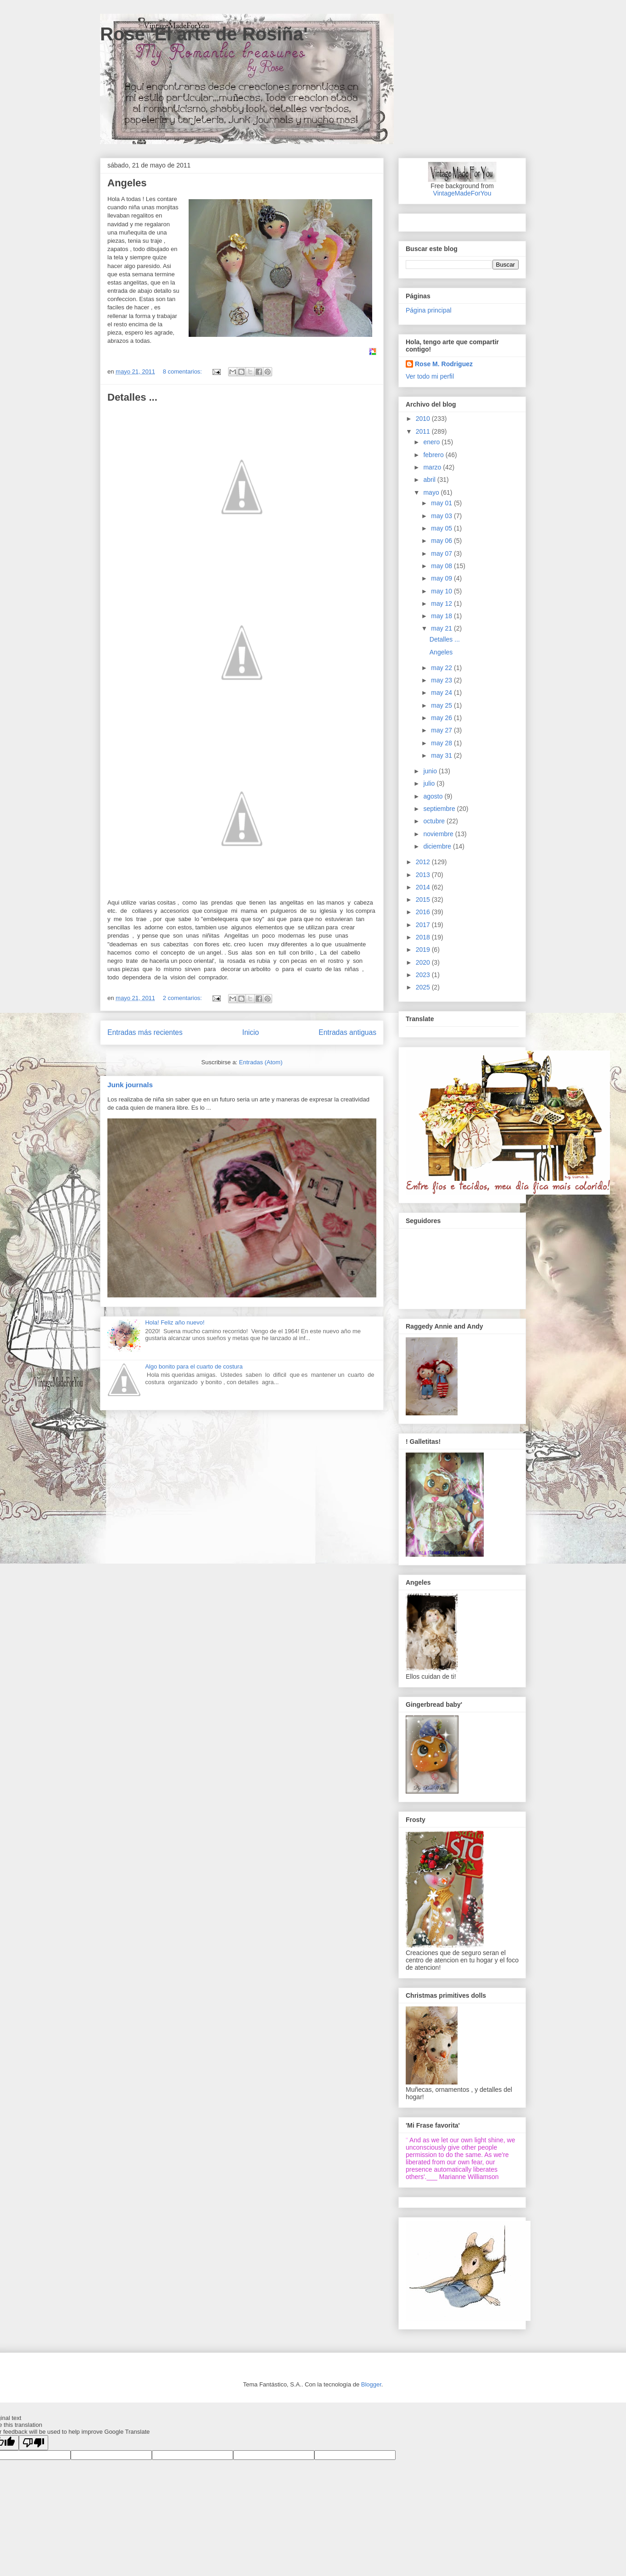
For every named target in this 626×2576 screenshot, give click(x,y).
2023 (424, 974)
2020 (424, 962)
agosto (433, 796)
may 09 (442, 578)
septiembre (440, 808)
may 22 (442, 667)
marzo (433, 467)
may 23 (442, 680)
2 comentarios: (183, 998)
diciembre (438, 846)
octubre (435, 821)
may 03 (442, 516)
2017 (424, 924)
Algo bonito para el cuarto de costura (193, 1366)
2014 (424, 887)
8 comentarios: (183, 371)
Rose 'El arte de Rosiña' (204, 34)
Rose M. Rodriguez (444, 364)
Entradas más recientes (145, 1032)
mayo (432, 492)
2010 (424, 418)
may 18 (442, 616)
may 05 (442, 528)
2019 (424, 949)
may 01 (442, 503)
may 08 (442, 566)
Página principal (429, 310)
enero (432, 442)
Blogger (371, 2384)
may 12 (442, 603)
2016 (424, 912)
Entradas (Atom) (261, 1062)
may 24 (442, 692)
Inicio (250, 1032)
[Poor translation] (33, 2442)
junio (430, 771)
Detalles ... (132, 397)
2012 (424, 862)
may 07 (442, 553)
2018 (424, 937)
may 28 (442, 743)
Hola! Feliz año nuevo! (174, 1322)
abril (430, 479)
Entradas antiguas (347, 1032)
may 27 (442, 730)
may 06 (442, 540)
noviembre (439, 834)
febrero (434, 454)
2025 (424, 987)
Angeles (127, 183)
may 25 (442, 705)
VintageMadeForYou (462, 193)
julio (429, 783)
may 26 (442, 717)
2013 (424, 874)
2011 (424, 431)
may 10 (442, 591)
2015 (424, 899)
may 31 (442, 755)
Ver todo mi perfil (430, 376)
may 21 (442, 628)
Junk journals (130, 1085)
